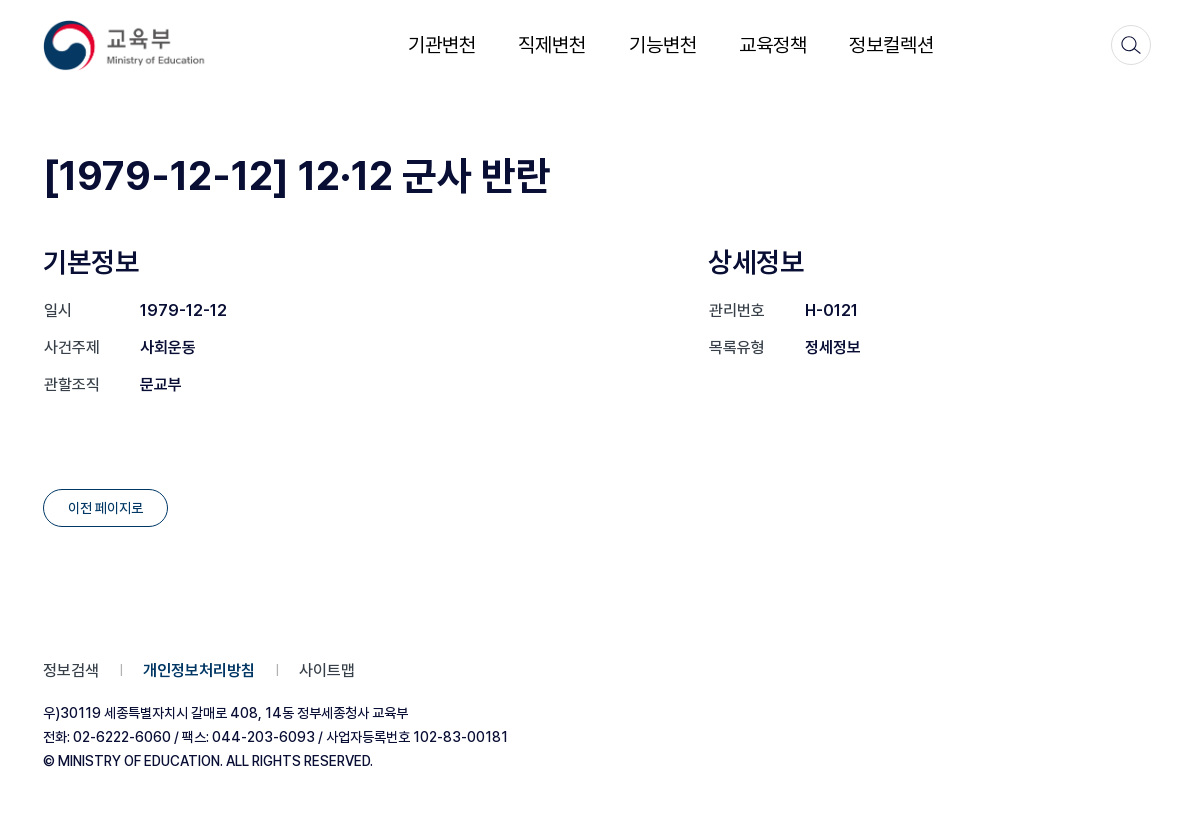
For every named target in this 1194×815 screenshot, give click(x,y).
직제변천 (552, 45)
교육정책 (773, 45)
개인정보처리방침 (199, 670)
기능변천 (663, 45)
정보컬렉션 (891, 45)
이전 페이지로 (105, 508)
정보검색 (71, 670)
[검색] (1131, 45)
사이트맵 (327, 670)
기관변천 (442, 45)
